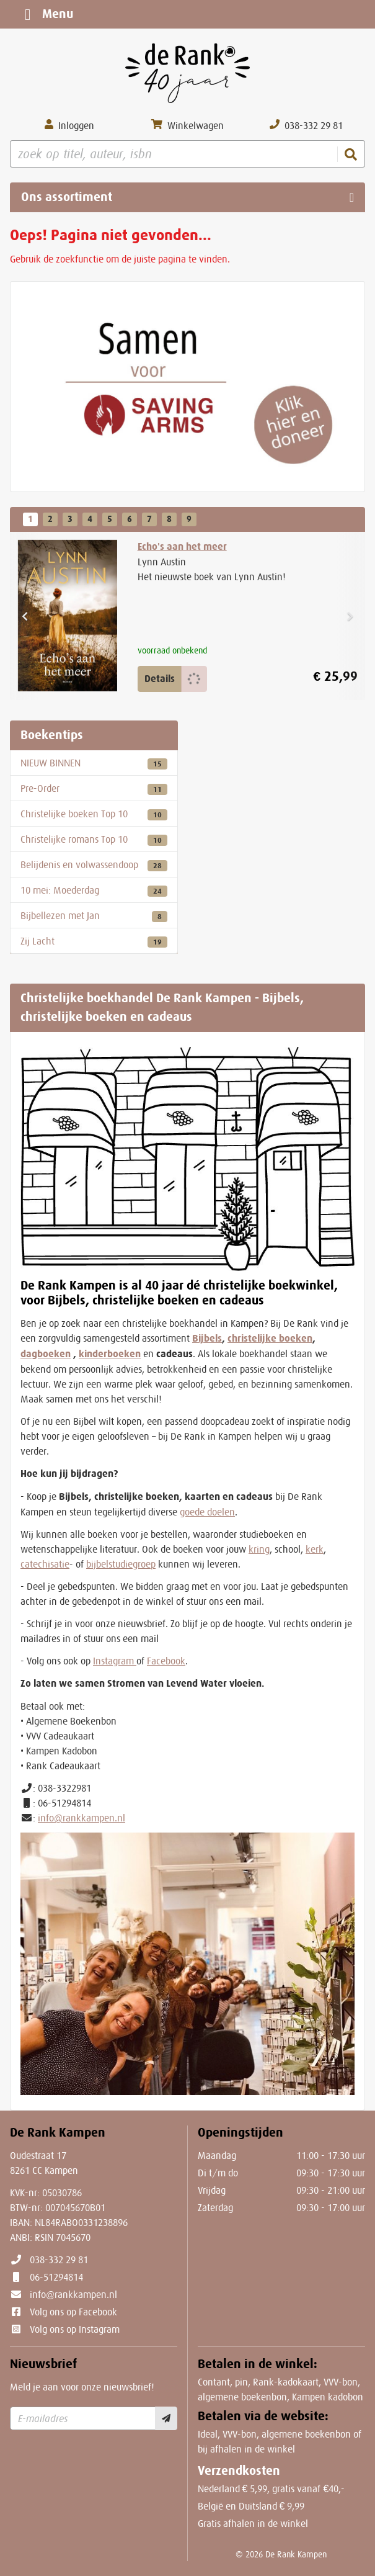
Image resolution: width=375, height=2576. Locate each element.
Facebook (166, 1660)
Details (159, 678)
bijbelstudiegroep (121, 1563)
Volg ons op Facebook (73, 2311)
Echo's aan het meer (182, 546)
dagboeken (45, 1354)
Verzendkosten (239, 2471)
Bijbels (207, 1338)
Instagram (114, 1660)
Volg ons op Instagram (75, 2329)
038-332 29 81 (59, 2259)
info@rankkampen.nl (81, 1817)
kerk (315, 1549)
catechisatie (44, 1563)
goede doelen (207, 1511)
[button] (25, 616)
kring (259, 1549)
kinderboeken (110, 1354)
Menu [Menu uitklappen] (45, 14)
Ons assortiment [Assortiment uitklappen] (66, 197)
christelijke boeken (269, 1338)
